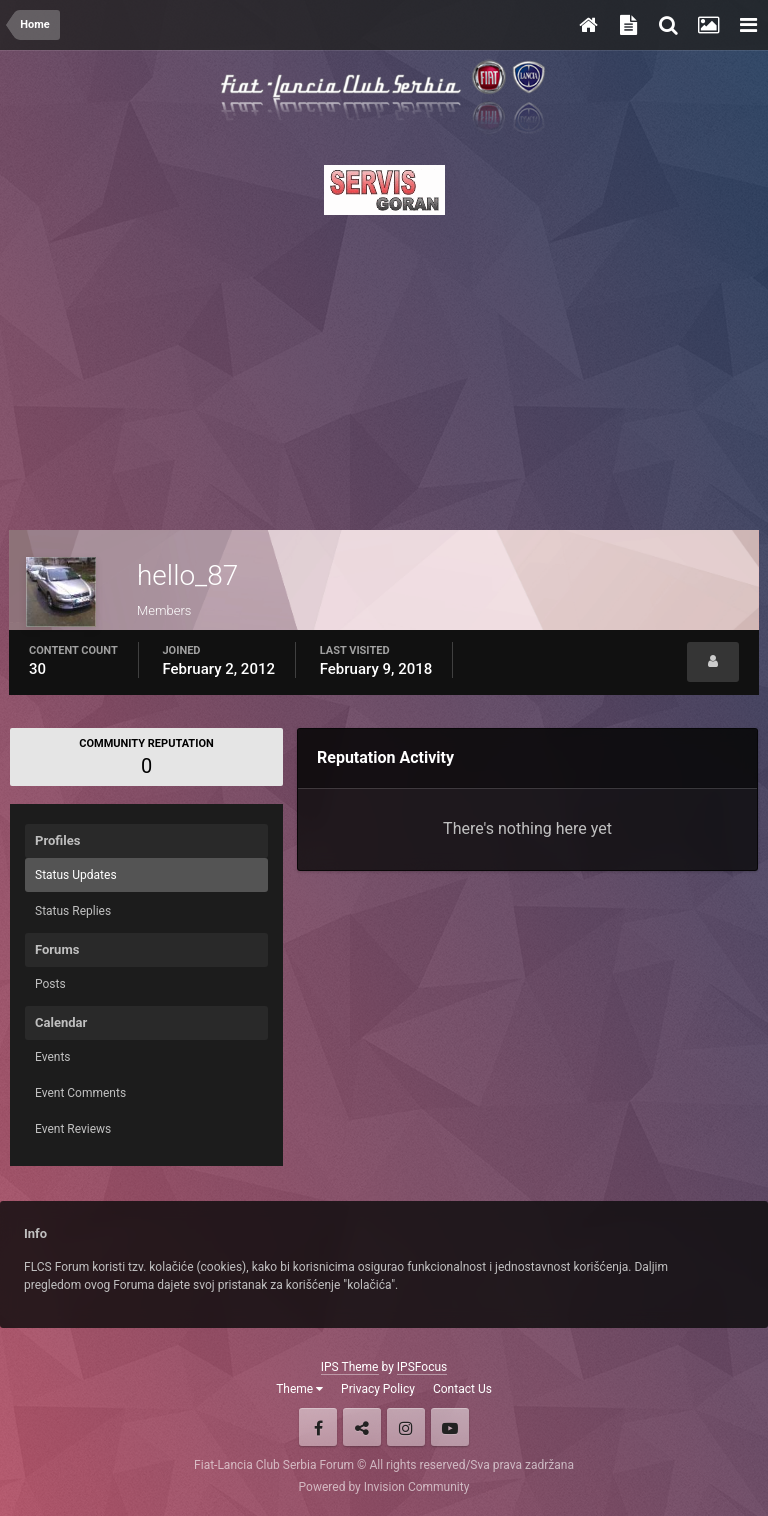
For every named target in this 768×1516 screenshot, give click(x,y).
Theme (299, 1389)
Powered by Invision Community (384, 1487)
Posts (50, 984)
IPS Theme (350, 1367)
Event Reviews (73, 1129)
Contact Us (462, 1389)
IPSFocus (422, 1367)
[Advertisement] (384, 367)
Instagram (406, 1427)
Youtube (450, 1427)
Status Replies (73, 911)
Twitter (362, 1427)
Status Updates (76, 875)
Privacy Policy (378, 1389)
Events (53, 1057)
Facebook (318, 1427)
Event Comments (80, 1093)
